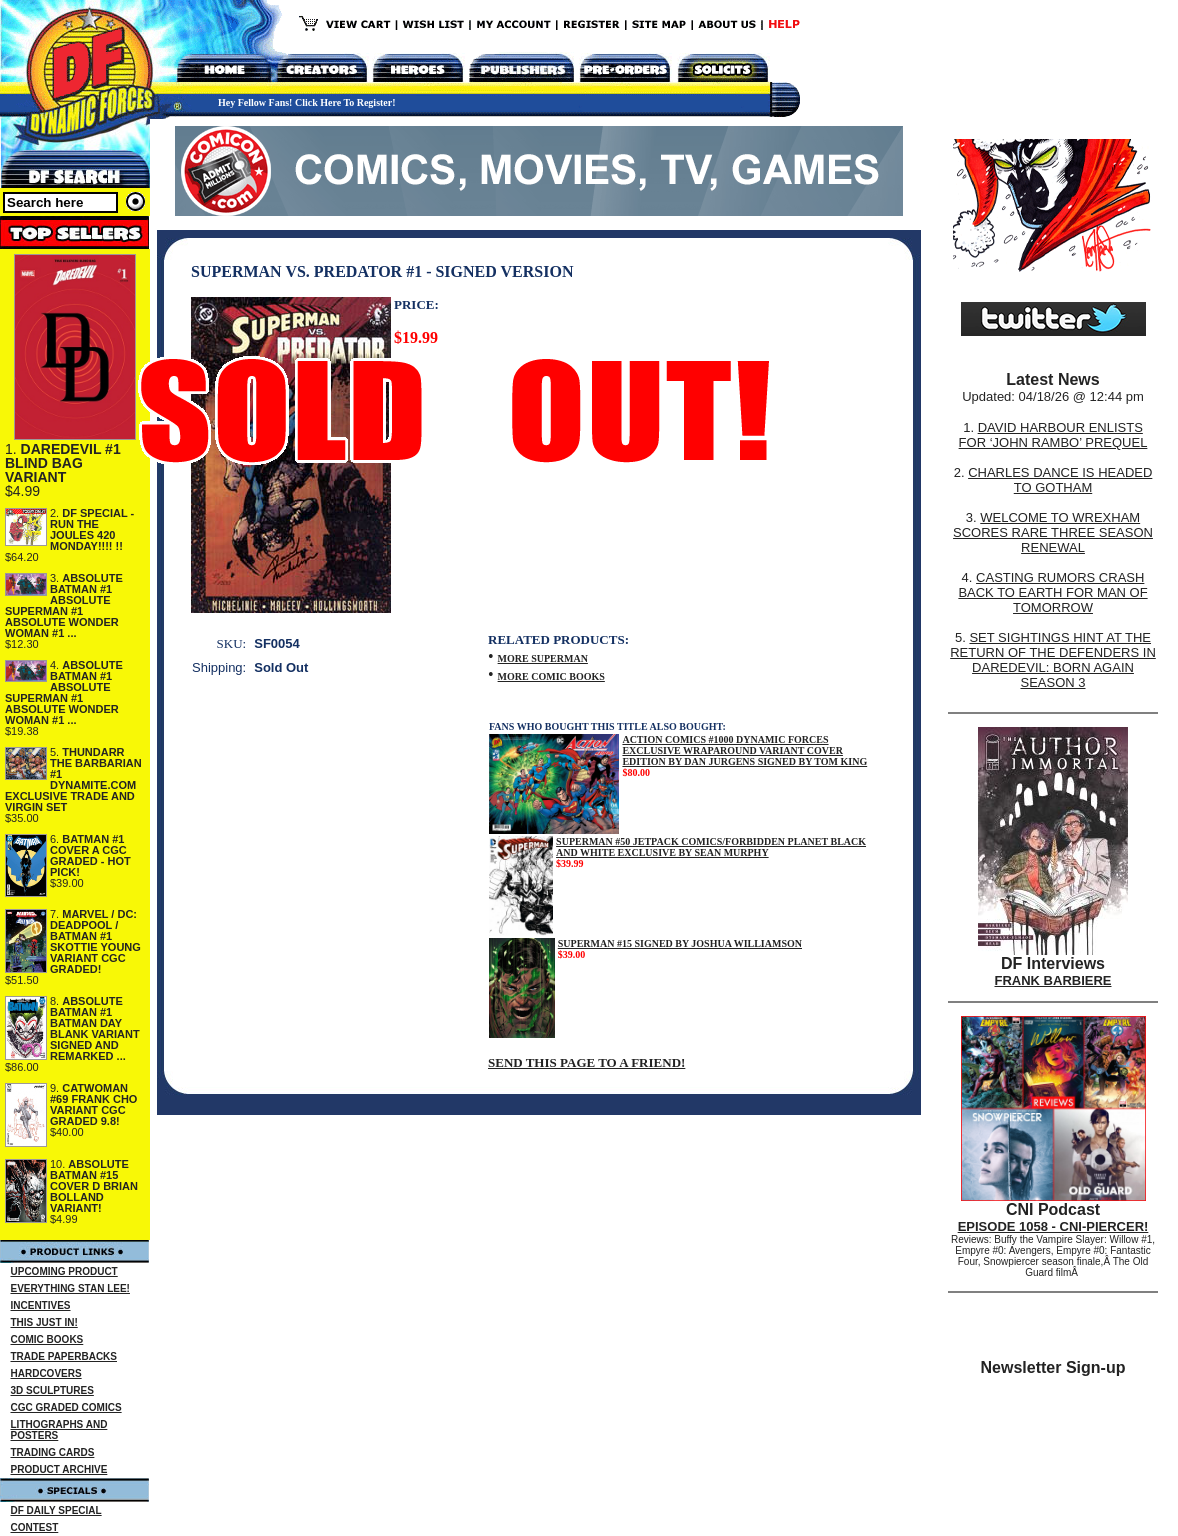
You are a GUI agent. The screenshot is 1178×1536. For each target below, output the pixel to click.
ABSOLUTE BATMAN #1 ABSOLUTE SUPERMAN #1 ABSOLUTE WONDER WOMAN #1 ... (64, 605)
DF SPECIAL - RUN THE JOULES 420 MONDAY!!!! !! (92, 529)
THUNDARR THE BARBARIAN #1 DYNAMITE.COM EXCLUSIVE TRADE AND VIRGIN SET (73, 779)
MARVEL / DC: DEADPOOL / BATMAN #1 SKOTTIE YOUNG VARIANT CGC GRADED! (95, 941)
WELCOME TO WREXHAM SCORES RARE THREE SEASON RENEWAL (1053, 532)
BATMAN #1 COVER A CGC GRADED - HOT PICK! (90, 855)
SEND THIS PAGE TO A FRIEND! (586, 1062)
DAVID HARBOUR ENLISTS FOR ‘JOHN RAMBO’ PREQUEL (1053, 435)
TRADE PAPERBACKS (64, 1356)
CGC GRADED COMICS (66, 1407)
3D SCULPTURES (52, 1390)
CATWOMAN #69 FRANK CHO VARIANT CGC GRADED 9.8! (93, 1104)
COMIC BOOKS (47, 1339)
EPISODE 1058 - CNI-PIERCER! (1053, 1226)
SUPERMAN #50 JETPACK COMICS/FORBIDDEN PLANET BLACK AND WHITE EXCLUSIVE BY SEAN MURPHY (711, 847)
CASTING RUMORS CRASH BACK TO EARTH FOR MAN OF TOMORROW (1052, 592)
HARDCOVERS (46, 1373)
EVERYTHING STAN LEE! (70, 1288)
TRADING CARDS (53, 1452)
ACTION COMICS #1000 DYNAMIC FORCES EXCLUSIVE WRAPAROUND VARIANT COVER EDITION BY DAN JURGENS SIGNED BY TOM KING (744, 750)
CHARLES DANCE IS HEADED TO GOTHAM (1060, 480)
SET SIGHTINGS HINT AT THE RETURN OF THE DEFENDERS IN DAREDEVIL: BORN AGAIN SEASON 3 (1053, 660)
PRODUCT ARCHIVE (59, 1469)
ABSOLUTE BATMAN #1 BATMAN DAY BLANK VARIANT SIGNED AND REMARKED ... (95, 1028)
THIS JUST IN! (44, 1322)
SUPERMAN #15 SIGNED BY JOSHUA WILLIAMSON (680, 943)
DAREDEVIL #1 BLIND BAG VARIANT (63, 463)
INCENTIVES (41, 1305)
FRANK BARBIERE (1053, 980)
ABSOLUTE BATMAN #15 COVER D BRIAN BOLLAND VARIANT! (94, 1186)
